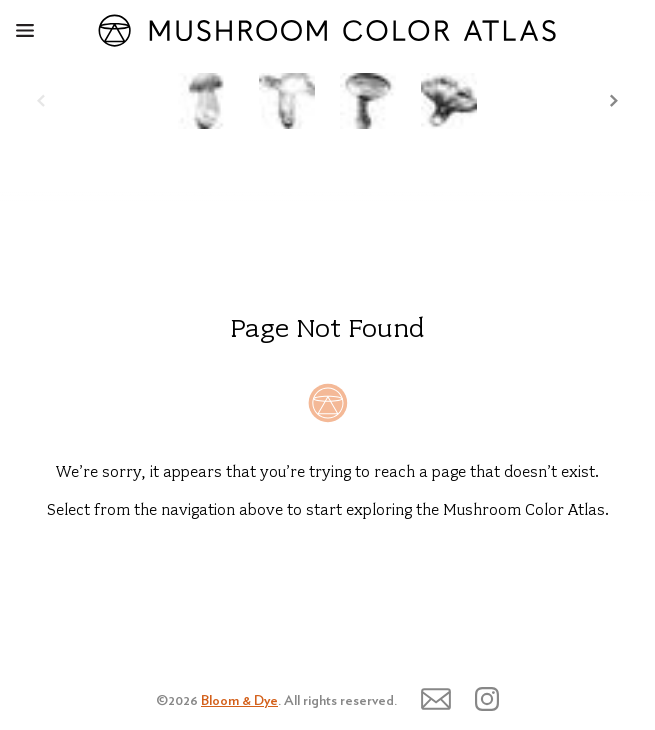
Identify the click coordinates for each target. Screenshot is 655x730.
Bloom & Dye (239, 701)
